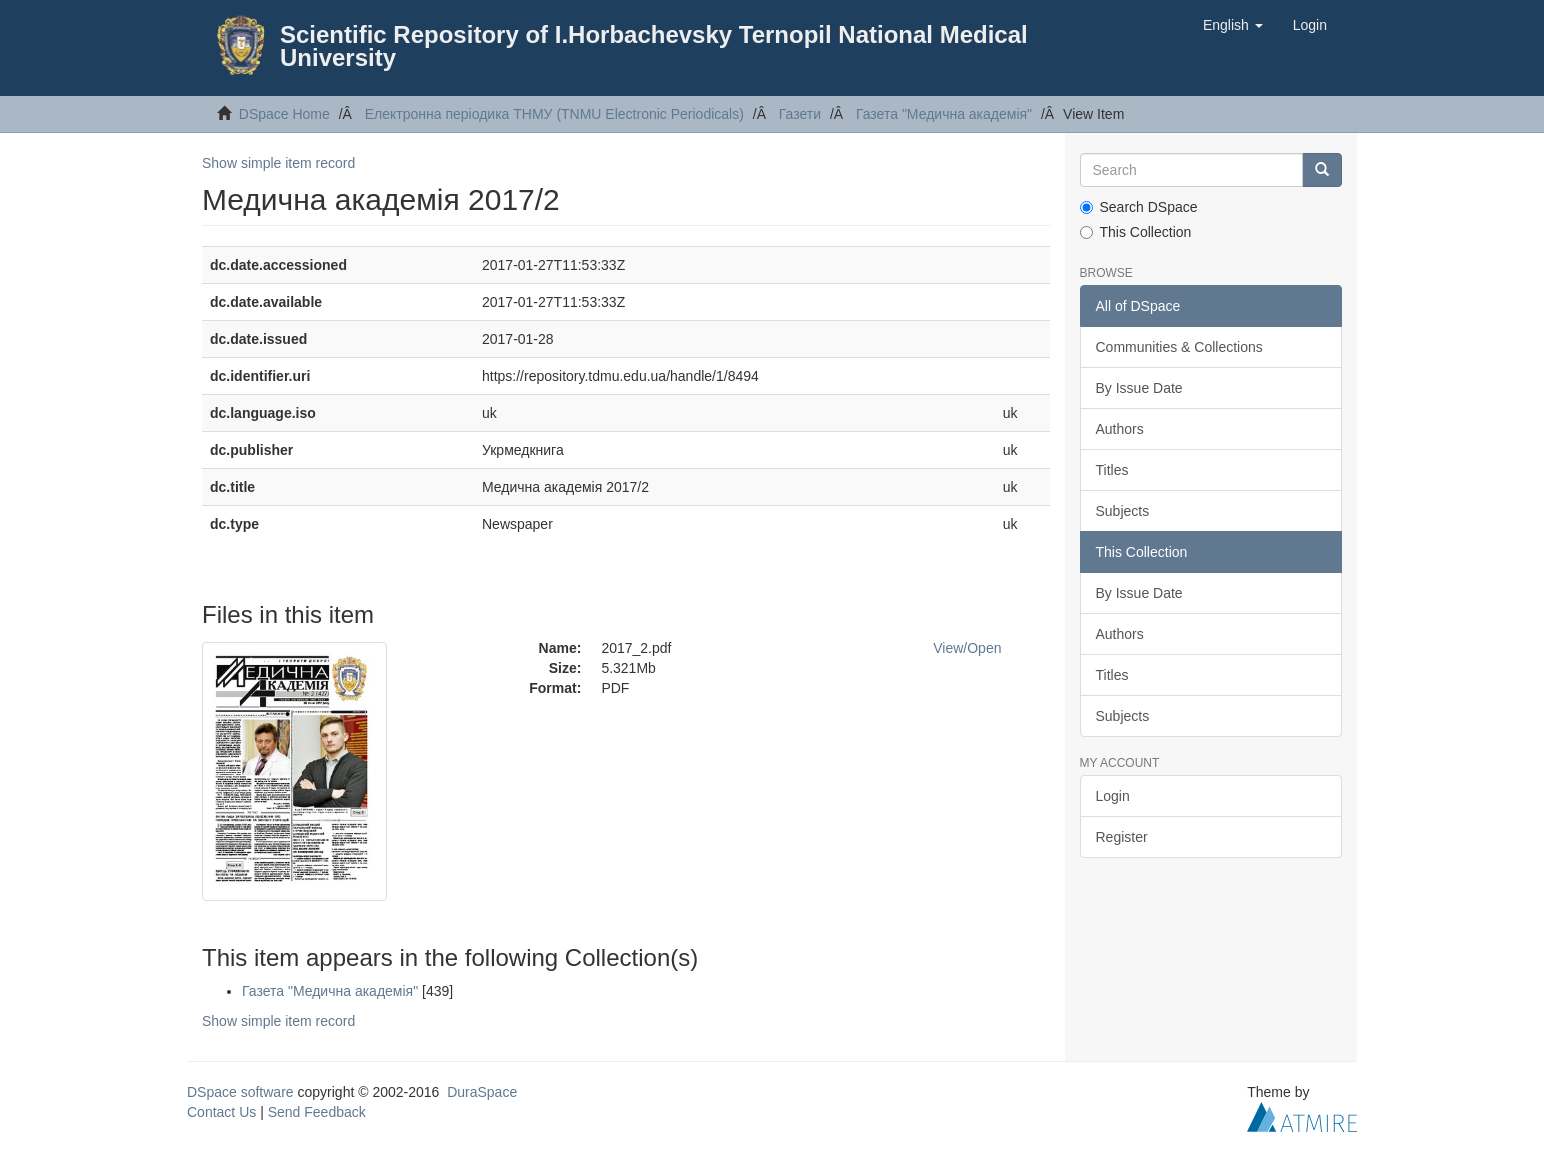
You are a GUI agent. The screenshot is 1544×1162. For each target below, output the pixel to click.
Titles (1112, 470)
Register (1122, 837)
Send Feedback (317, 1112)
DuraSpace (482, 1092)
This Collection (1136, 232)
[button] (1233, 25)
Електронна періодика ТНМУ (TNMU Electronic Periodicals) (554, 114)
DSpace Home (284, 114)
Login (1113, 796)
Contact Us (221, 1112)
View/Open (967, 648)
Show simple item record (278, 163)
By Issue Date (1139, 388)
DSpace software (240, 1092)
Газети (800, 114)
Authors (1120, 429)
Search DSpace (1139, 207)
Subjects (1123, 511)
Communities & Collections (1179, 347)
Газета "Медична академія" (944, 114)
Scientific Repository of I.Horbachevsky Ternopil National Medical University (654, 46)
